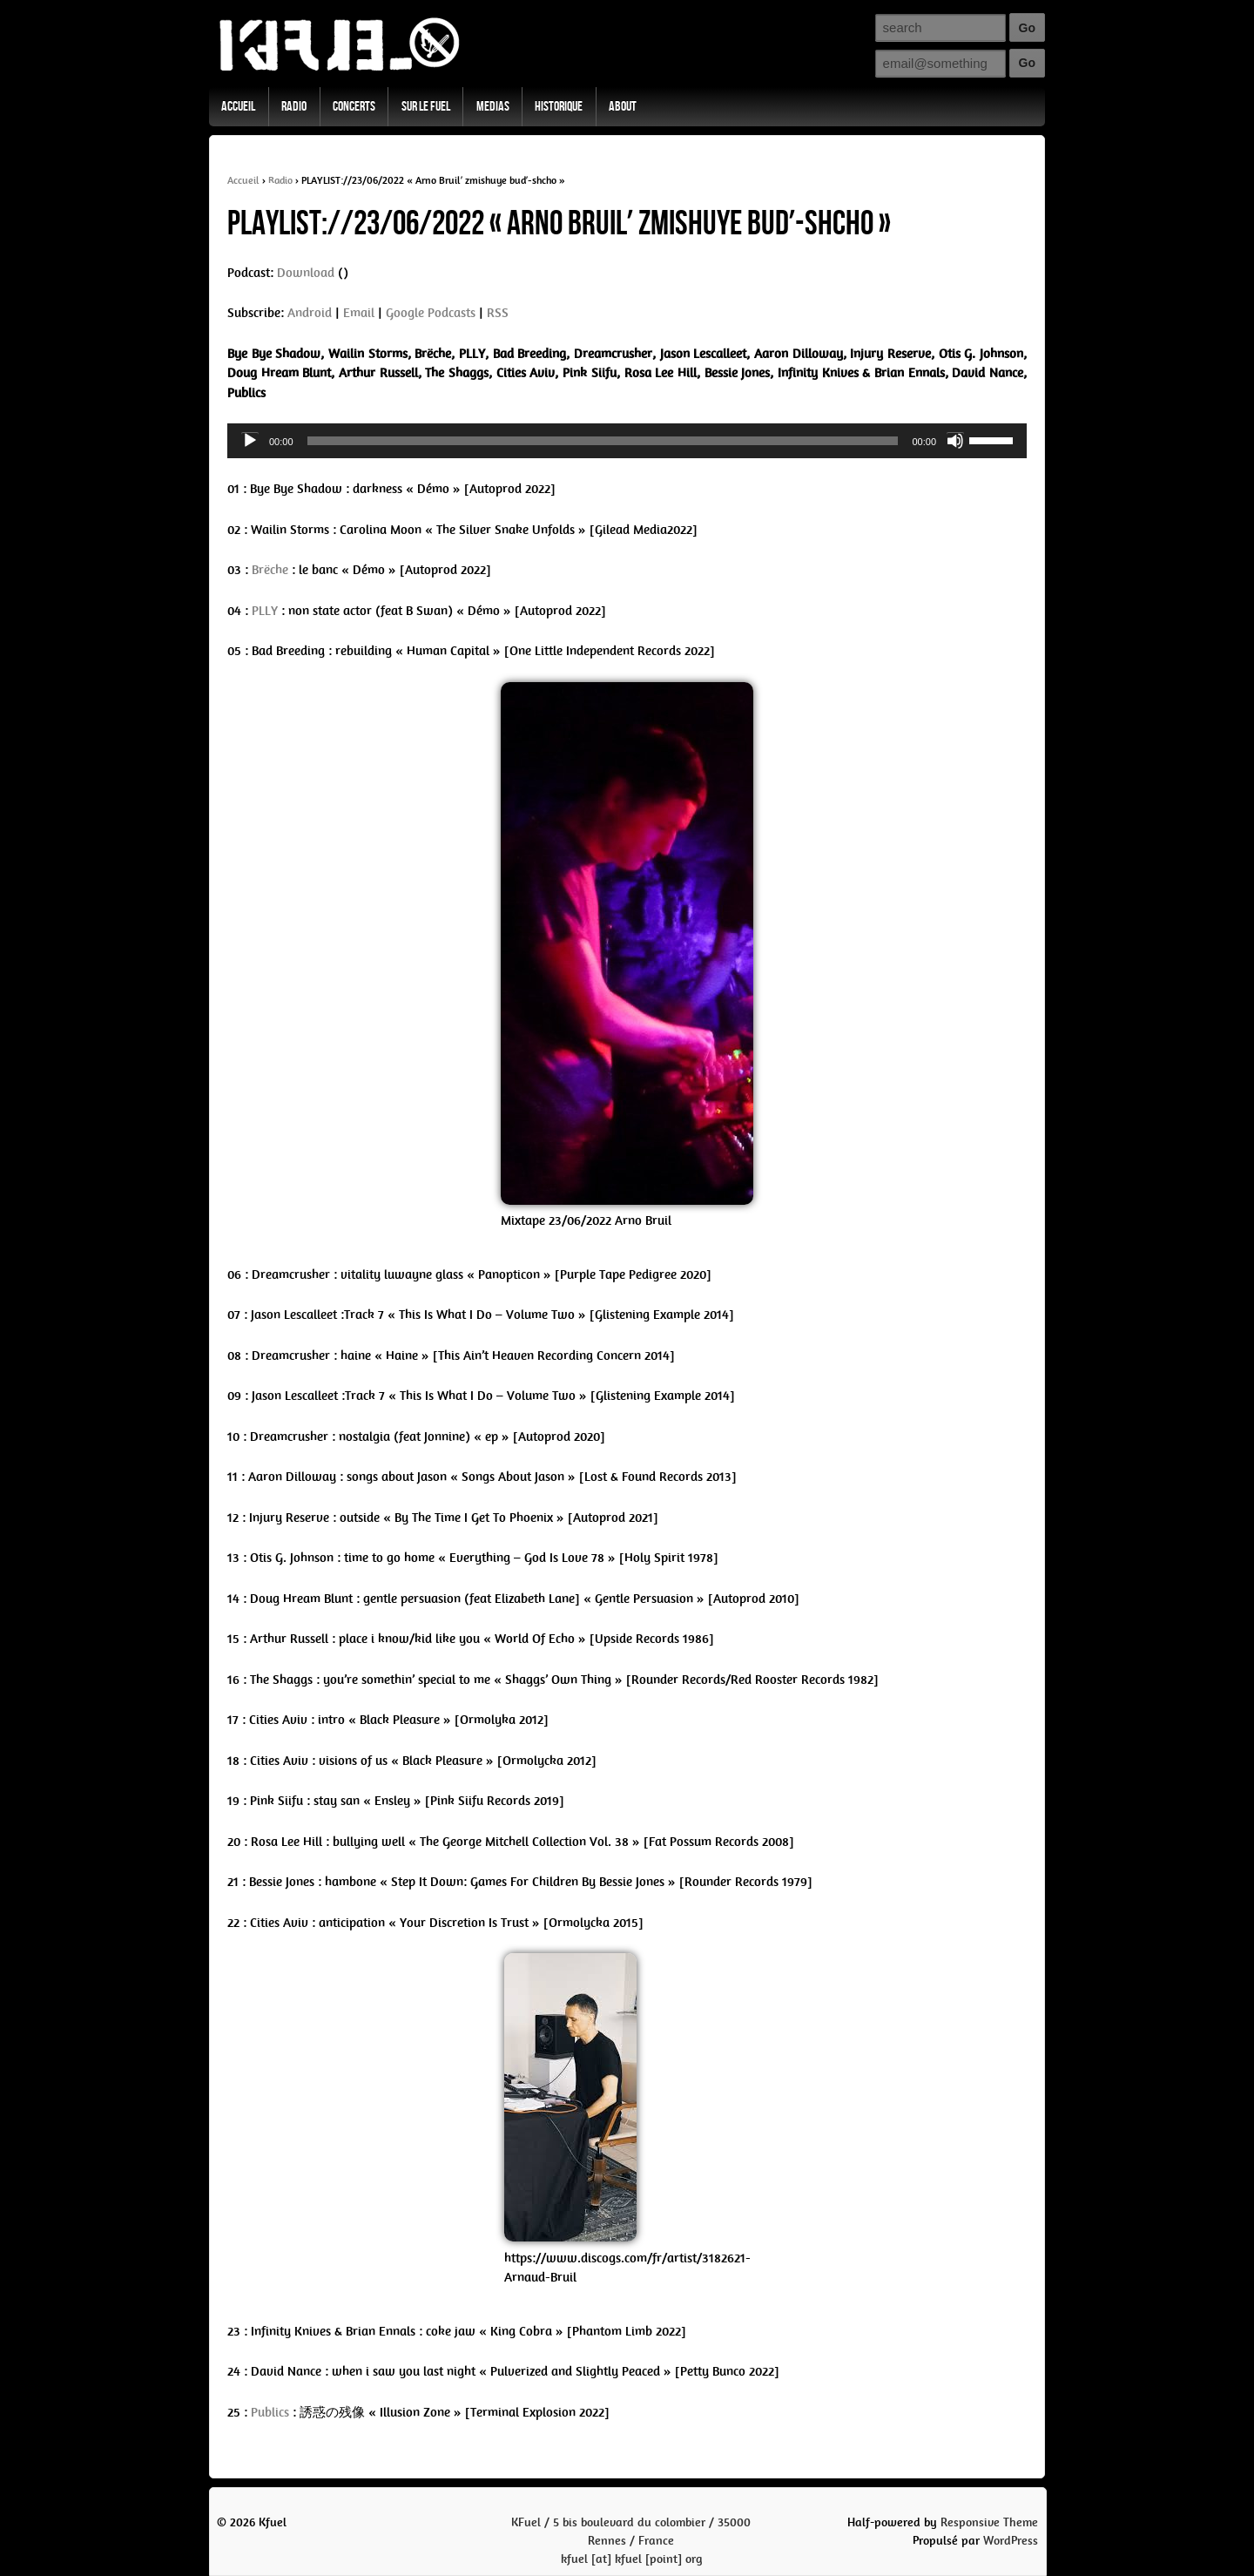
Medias (492, 106)
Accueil (238, 106)
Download (305, 273)
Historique (559, 106)
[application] (627, 440)
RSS (498, 313)
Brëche (270, 570)
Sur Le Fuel (425, 106)
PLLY (265, 611)
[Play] (250, 441)
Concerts (354, 106)
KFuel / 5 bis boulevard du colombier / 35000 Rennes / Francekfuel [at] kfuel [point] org (631, 2540)
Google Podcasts (430, 313)
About (623, 106)
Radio (294, 106)
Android (309, 313)
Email (358, 313)
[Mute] (955, 441)
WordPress (1010, 2540)
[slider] (603, 440)
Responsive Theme (989, 2522)
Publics (270, 2412)
